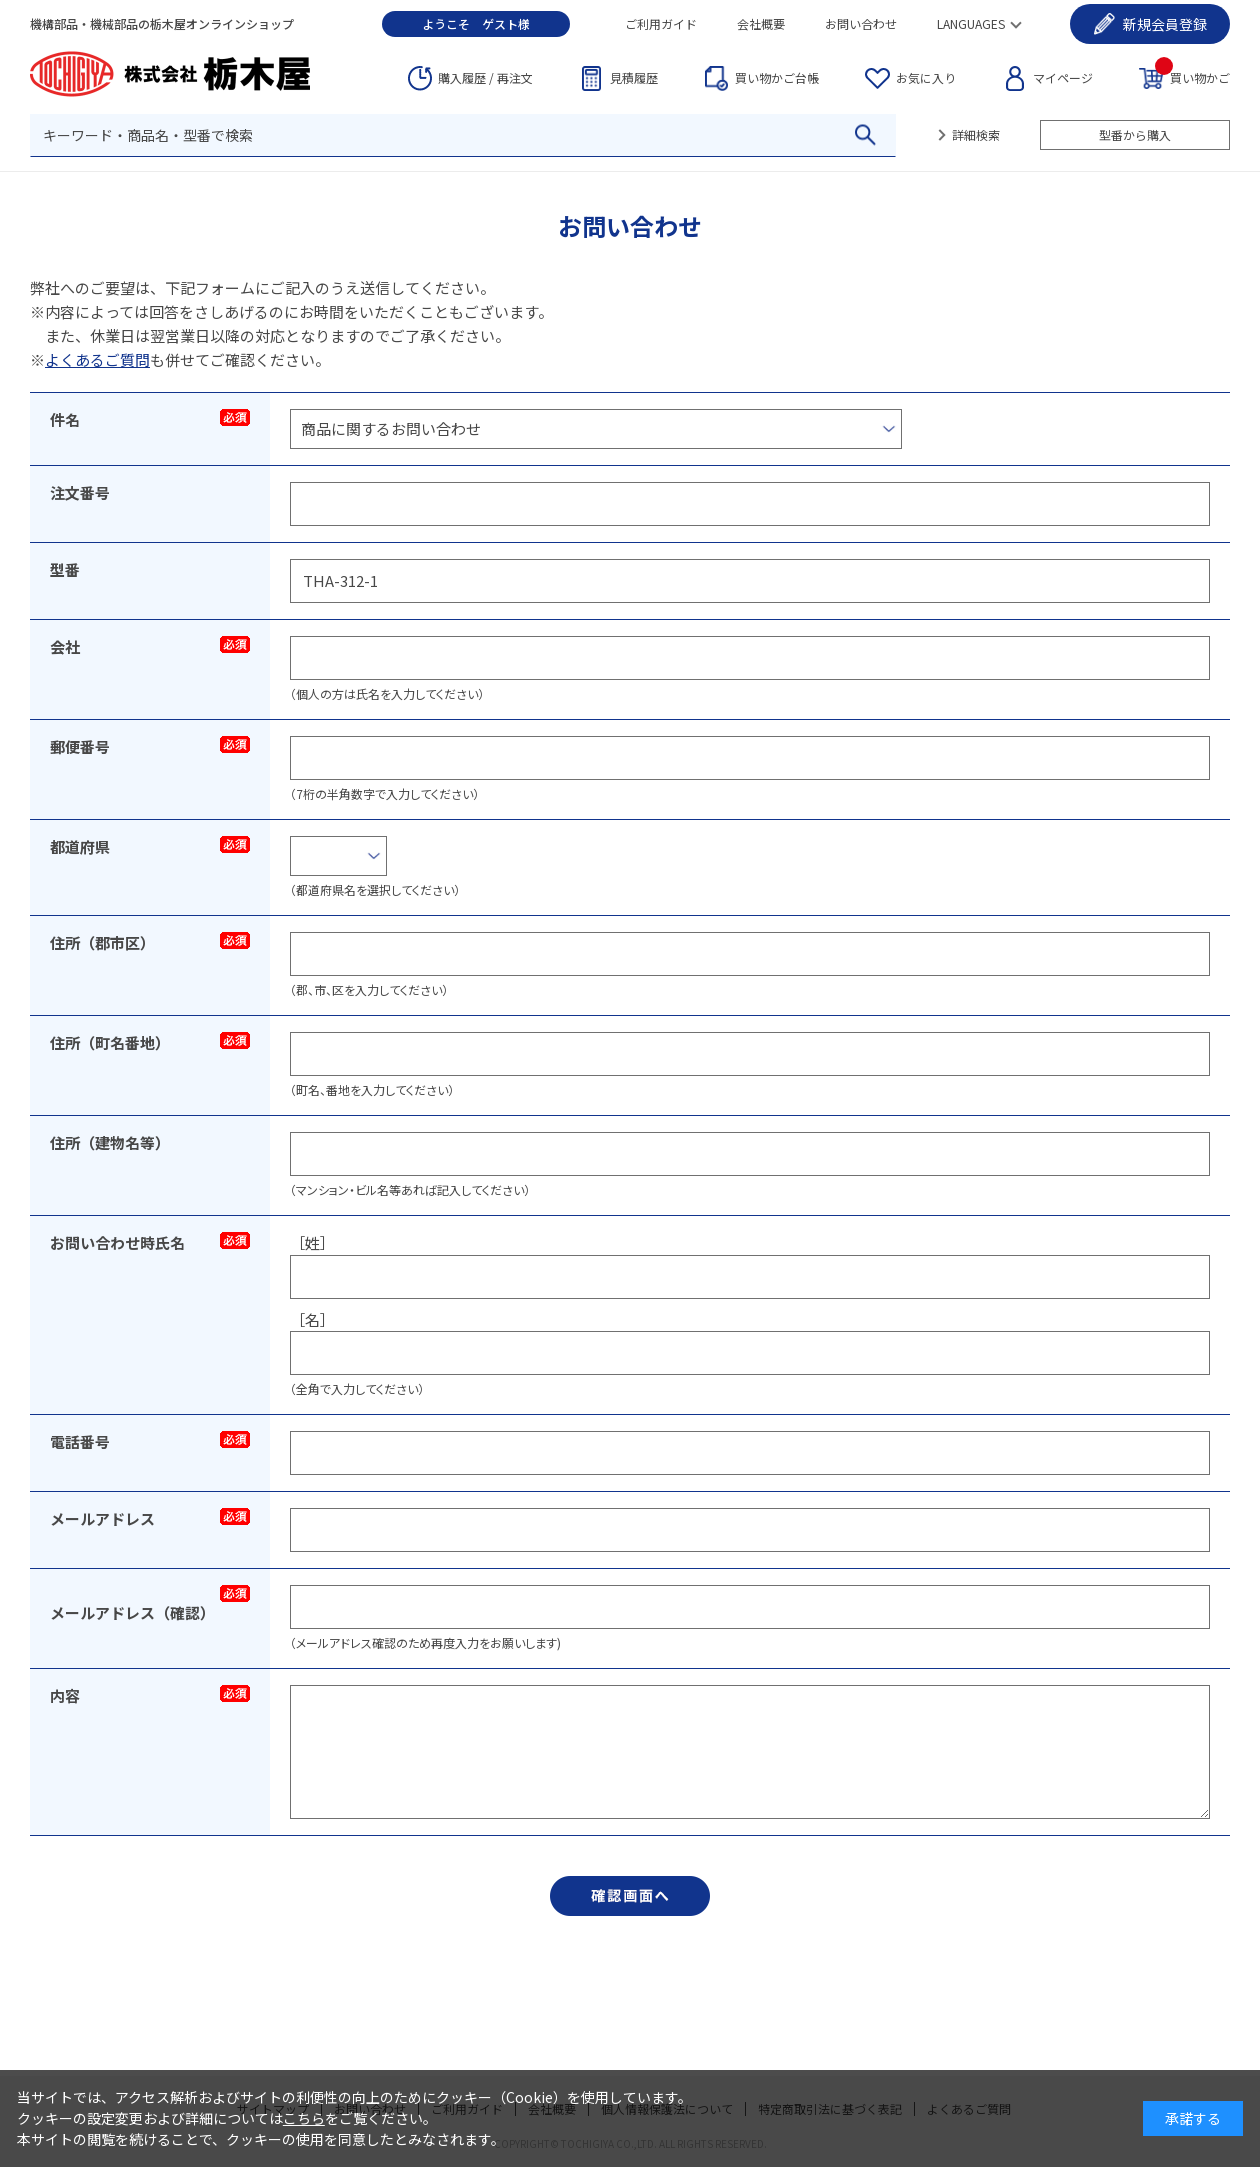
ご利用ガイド (661, 23)
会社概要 (761, 23)
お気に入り (926, 77)
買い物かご (1192, 76)
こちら (304, 2118)
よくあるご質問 (97, 359)
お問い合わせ (861, 23)
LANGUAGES (971, 23)
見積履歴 (634, 77)
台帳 (777, 78)
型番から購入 (1135, 134)
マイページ (1063, 77)
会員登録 (1165, 24)
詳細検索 (976, 134)
